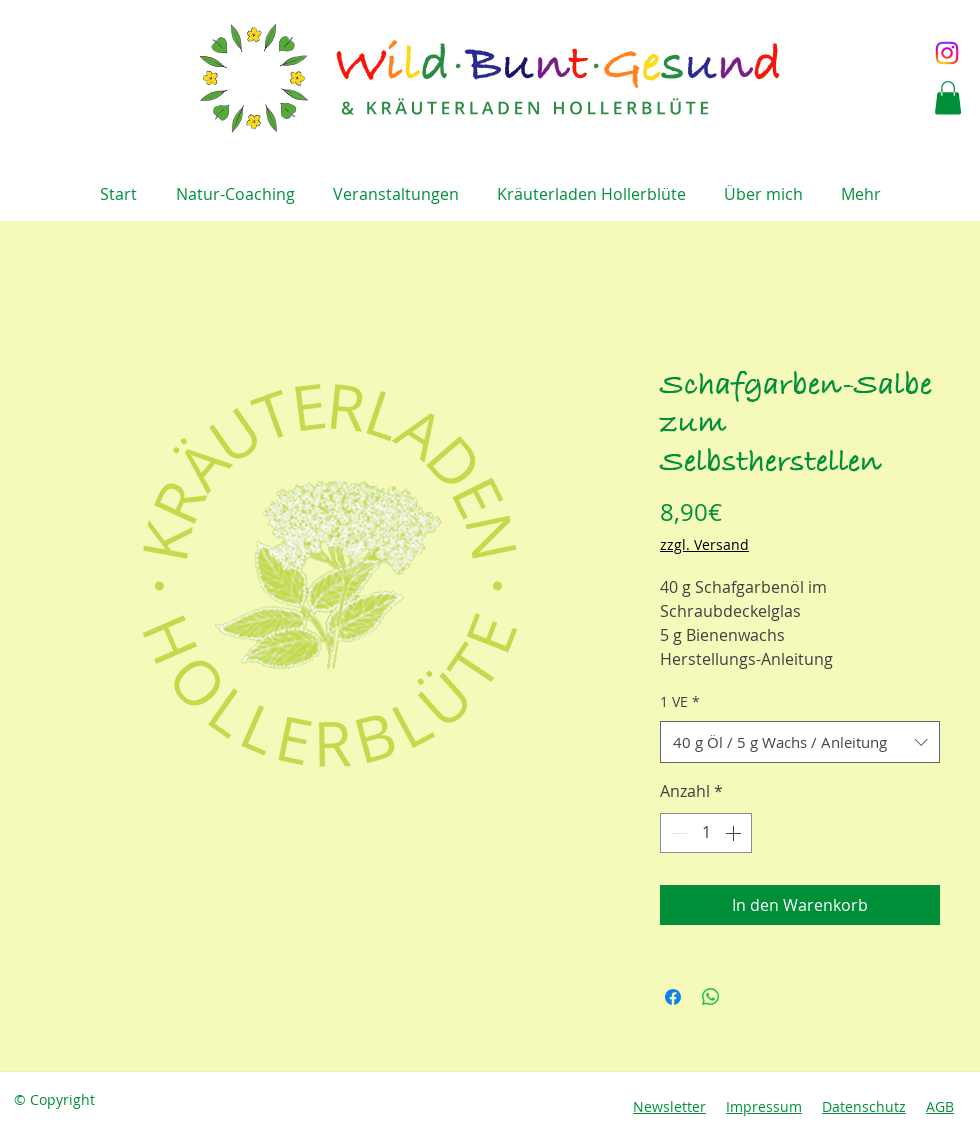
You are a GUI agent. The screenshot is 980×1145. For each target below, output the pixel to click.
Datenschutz (864, 1106)
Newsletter (669, 1106)
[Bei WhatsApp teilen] (711, 997)
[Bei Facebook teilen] (673, 997)
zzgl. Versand (704, 544)
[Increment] (735, 833)
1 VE (680, 701)
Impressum (764, 1106)
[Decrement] (677, 833)
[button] (948, 97)
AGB (940, 1106)
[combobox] (800, 742)
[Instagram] (947, 53)
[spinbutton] (706, 833)
